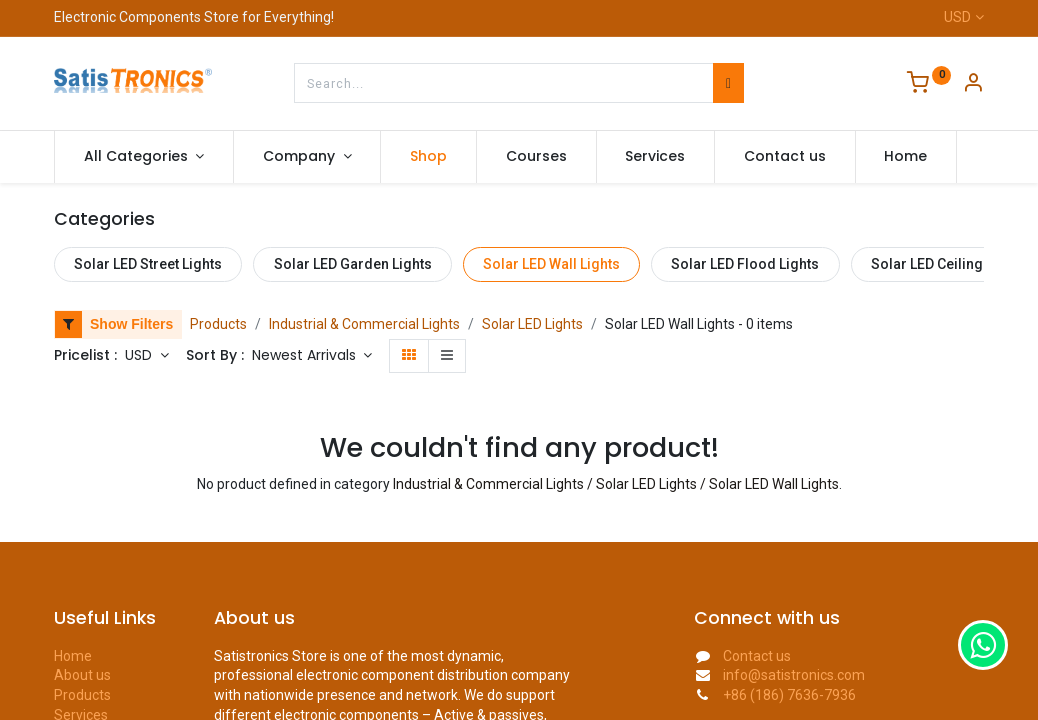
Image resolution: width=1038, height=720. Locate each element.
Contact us (757, 656)
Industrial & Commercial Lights (364, 324)
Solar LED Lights (532, 324)
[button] (312, 356)
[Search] (728, 83)
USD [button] (140, 355)
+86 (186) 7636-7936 (789, 695)
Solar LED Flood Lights (745, 264)
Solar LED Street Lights (148, 264)
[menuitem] (428, 157)
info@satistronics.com (794, 675)
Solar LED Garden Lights (353, 264)
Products (218, 324)
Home (73, 656)
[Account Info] (973, 85)
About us (82, 675)
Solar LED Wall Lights (551, 264)
